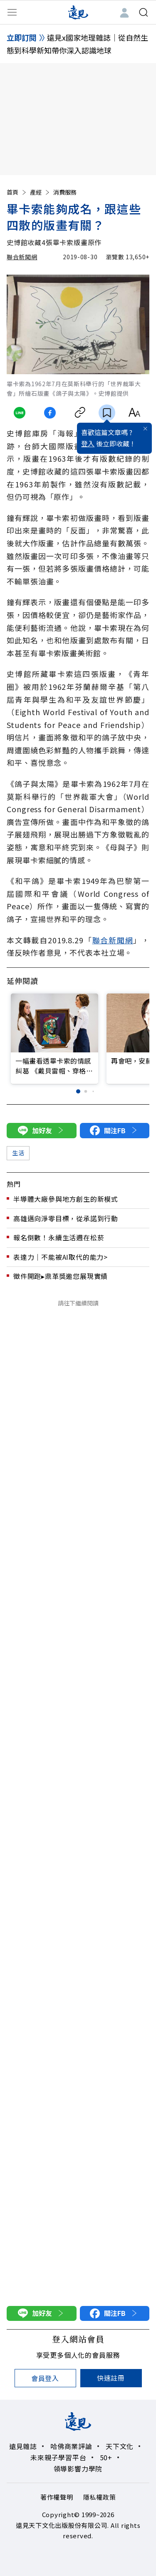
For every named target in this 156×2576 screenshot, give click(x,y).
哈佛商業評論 (71, 2446)
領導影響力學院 (78, 2469)
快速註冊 (111, 2378)
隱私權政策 (99, 2497)
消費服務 (65, 192)
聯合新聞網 (22, 257)
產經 (40, 192)
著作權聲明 (56, 2497)
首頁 (17, 192)
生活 (18, 1153)
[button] (78, 1092)
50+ (106, 2457)
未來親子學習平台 (58, 2457)
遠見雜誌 (23, 2446)
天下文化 (120, 2446)
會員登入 (45, 2378)
